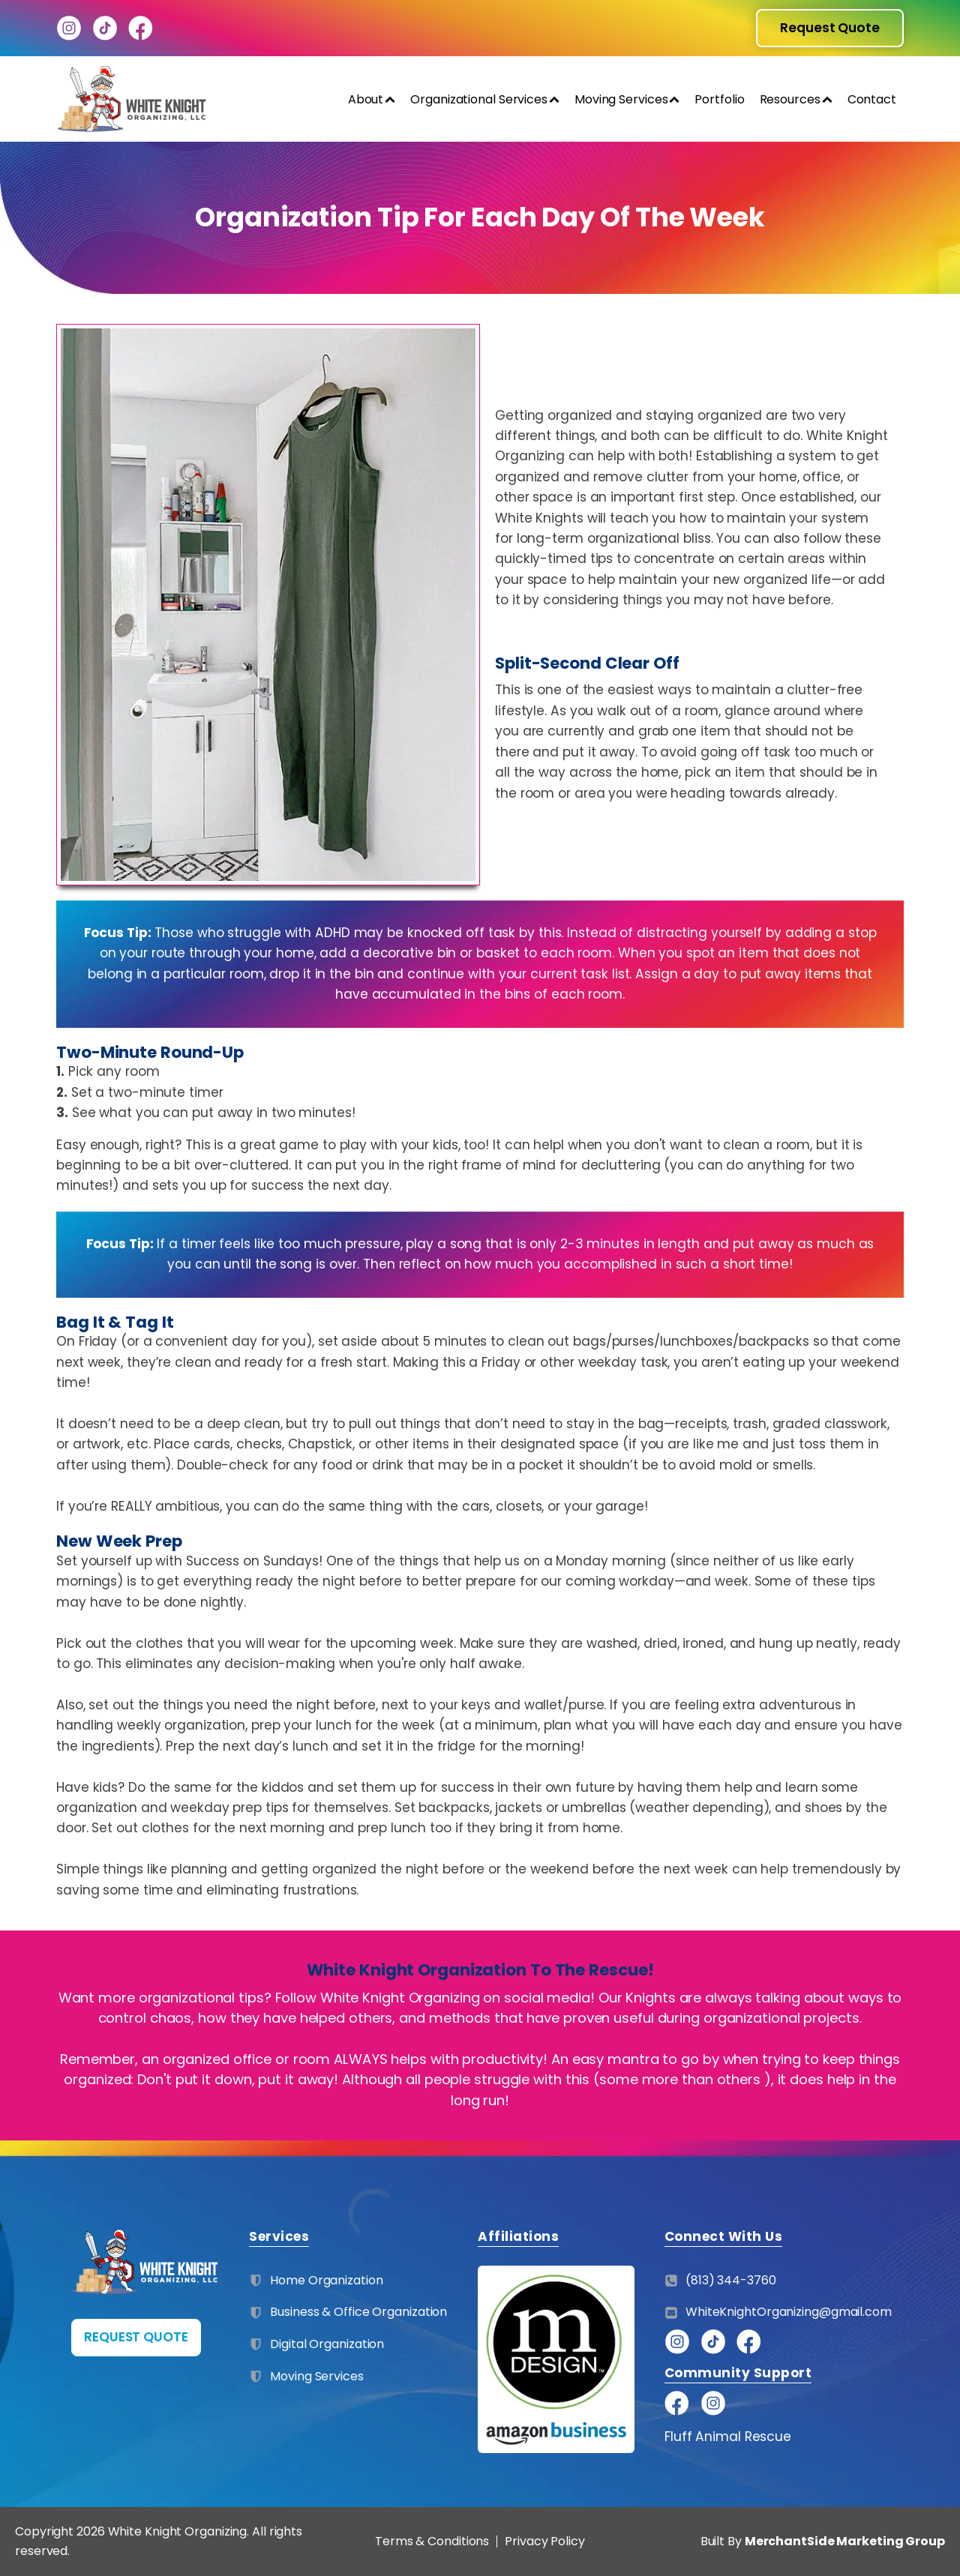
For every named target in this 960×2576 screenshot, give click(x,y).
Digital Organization (327, 2344)
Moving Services (627, 99)
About (372, 99)
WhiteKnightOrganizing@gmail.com (789, 2311)
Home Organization (326, 2280)
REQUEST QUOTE (136, 2337)
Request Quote (830, 28)
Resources (796, 99)
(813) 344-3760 (731, 2280)
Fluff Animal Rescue (727, 2437)
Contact (872, 99)
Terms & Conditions (432, 2542)
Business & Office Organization (358, 2311)
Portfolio (719, 99)
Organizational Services (485, 99)
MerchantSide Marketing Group (845, 2541)
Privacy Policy (545, 2541)
